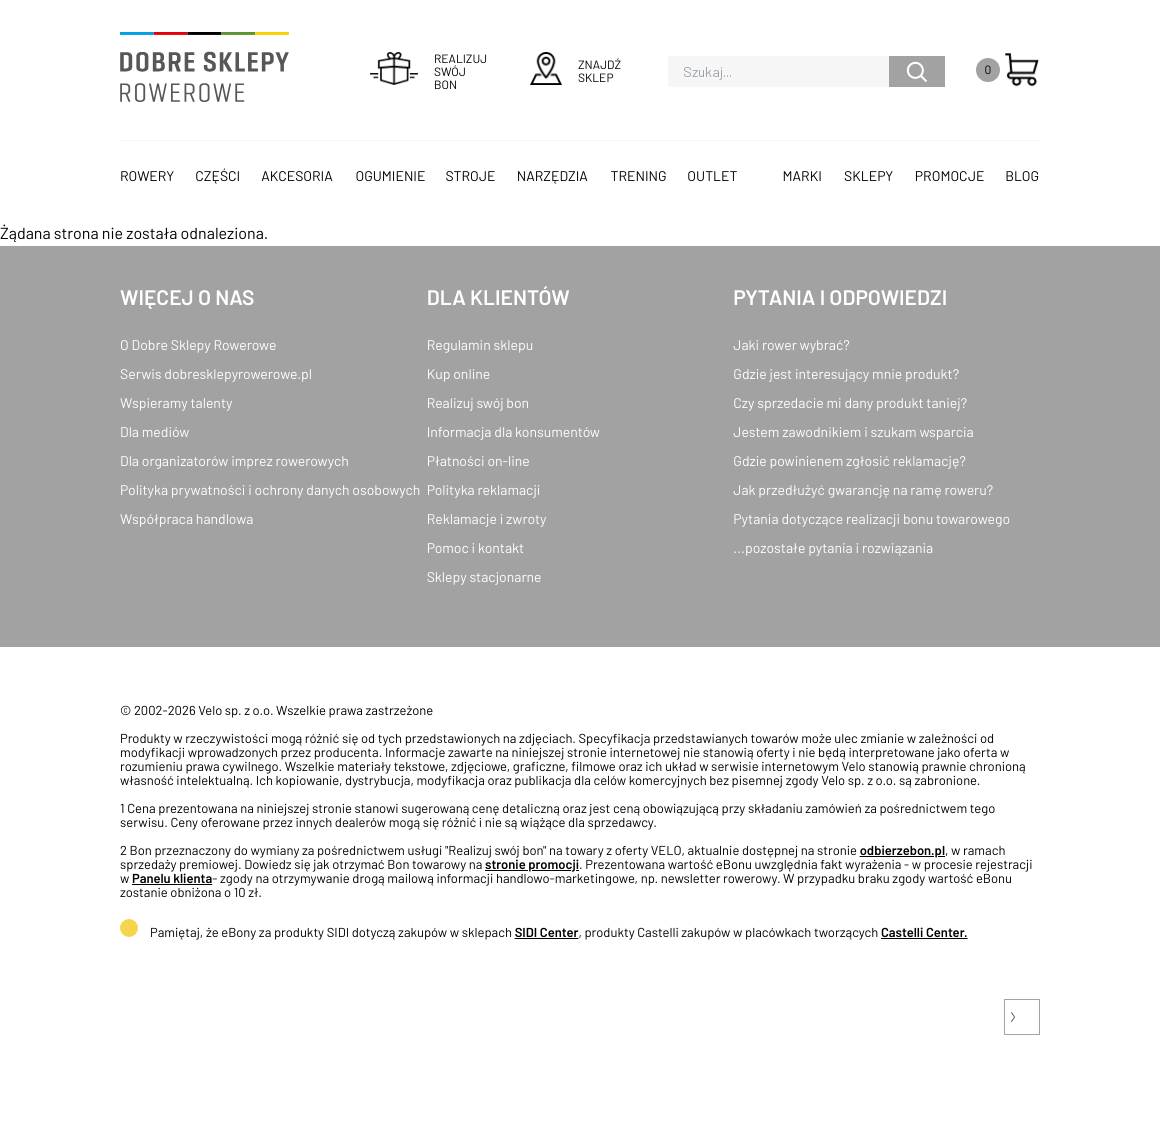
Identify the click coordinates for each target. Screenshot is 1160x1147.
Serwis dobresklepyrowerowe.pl (216, 373)
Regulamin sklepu (480, 344)
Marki (802, 175)
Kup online (458, 373)
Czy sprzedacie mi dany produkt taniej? (850, 402)
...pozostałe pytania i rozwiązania (833, 547)
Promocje (950, 175)
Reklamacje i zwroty (487, 518)
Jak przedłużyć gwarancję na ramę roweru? (863, 489)
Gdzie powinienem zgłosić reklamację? (849, 460)
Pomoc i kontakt (476, 547)
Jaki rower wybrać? (791, 344)
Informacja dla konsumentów (513, 431)
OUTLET (712, 175)
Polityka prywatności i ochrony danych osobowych (270, 489)
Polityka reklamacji (484, 489)
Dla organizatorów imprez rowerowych (234, 460)
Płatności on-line (478, 460)
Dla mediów (154, 431)
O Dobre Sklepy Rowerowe (198, 344)
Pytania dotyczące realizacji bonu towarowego (871, 518)
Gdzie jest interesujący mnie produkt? (846, 373)
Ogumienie (390, 175)
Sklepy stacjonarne (484, 576)
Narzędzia (552, 175)
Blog (1022, 175)
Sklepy (868, 175)
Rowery (147, 175)
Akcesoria (296, 175)
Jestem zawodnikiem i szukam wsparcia (853, 431)
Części (217, 175)
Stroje (471, 175)
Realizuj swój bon (478, 402)
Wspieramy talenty (176, 402)
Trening (639, 175)
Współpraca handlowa (186, 518)
